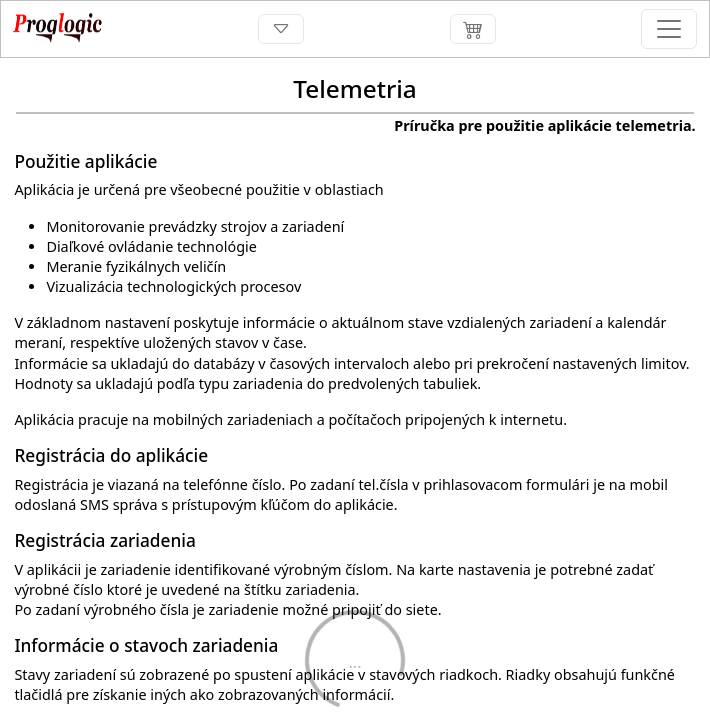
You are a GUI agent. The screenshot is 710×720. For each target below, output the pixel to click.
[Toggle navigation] (281, 29)
